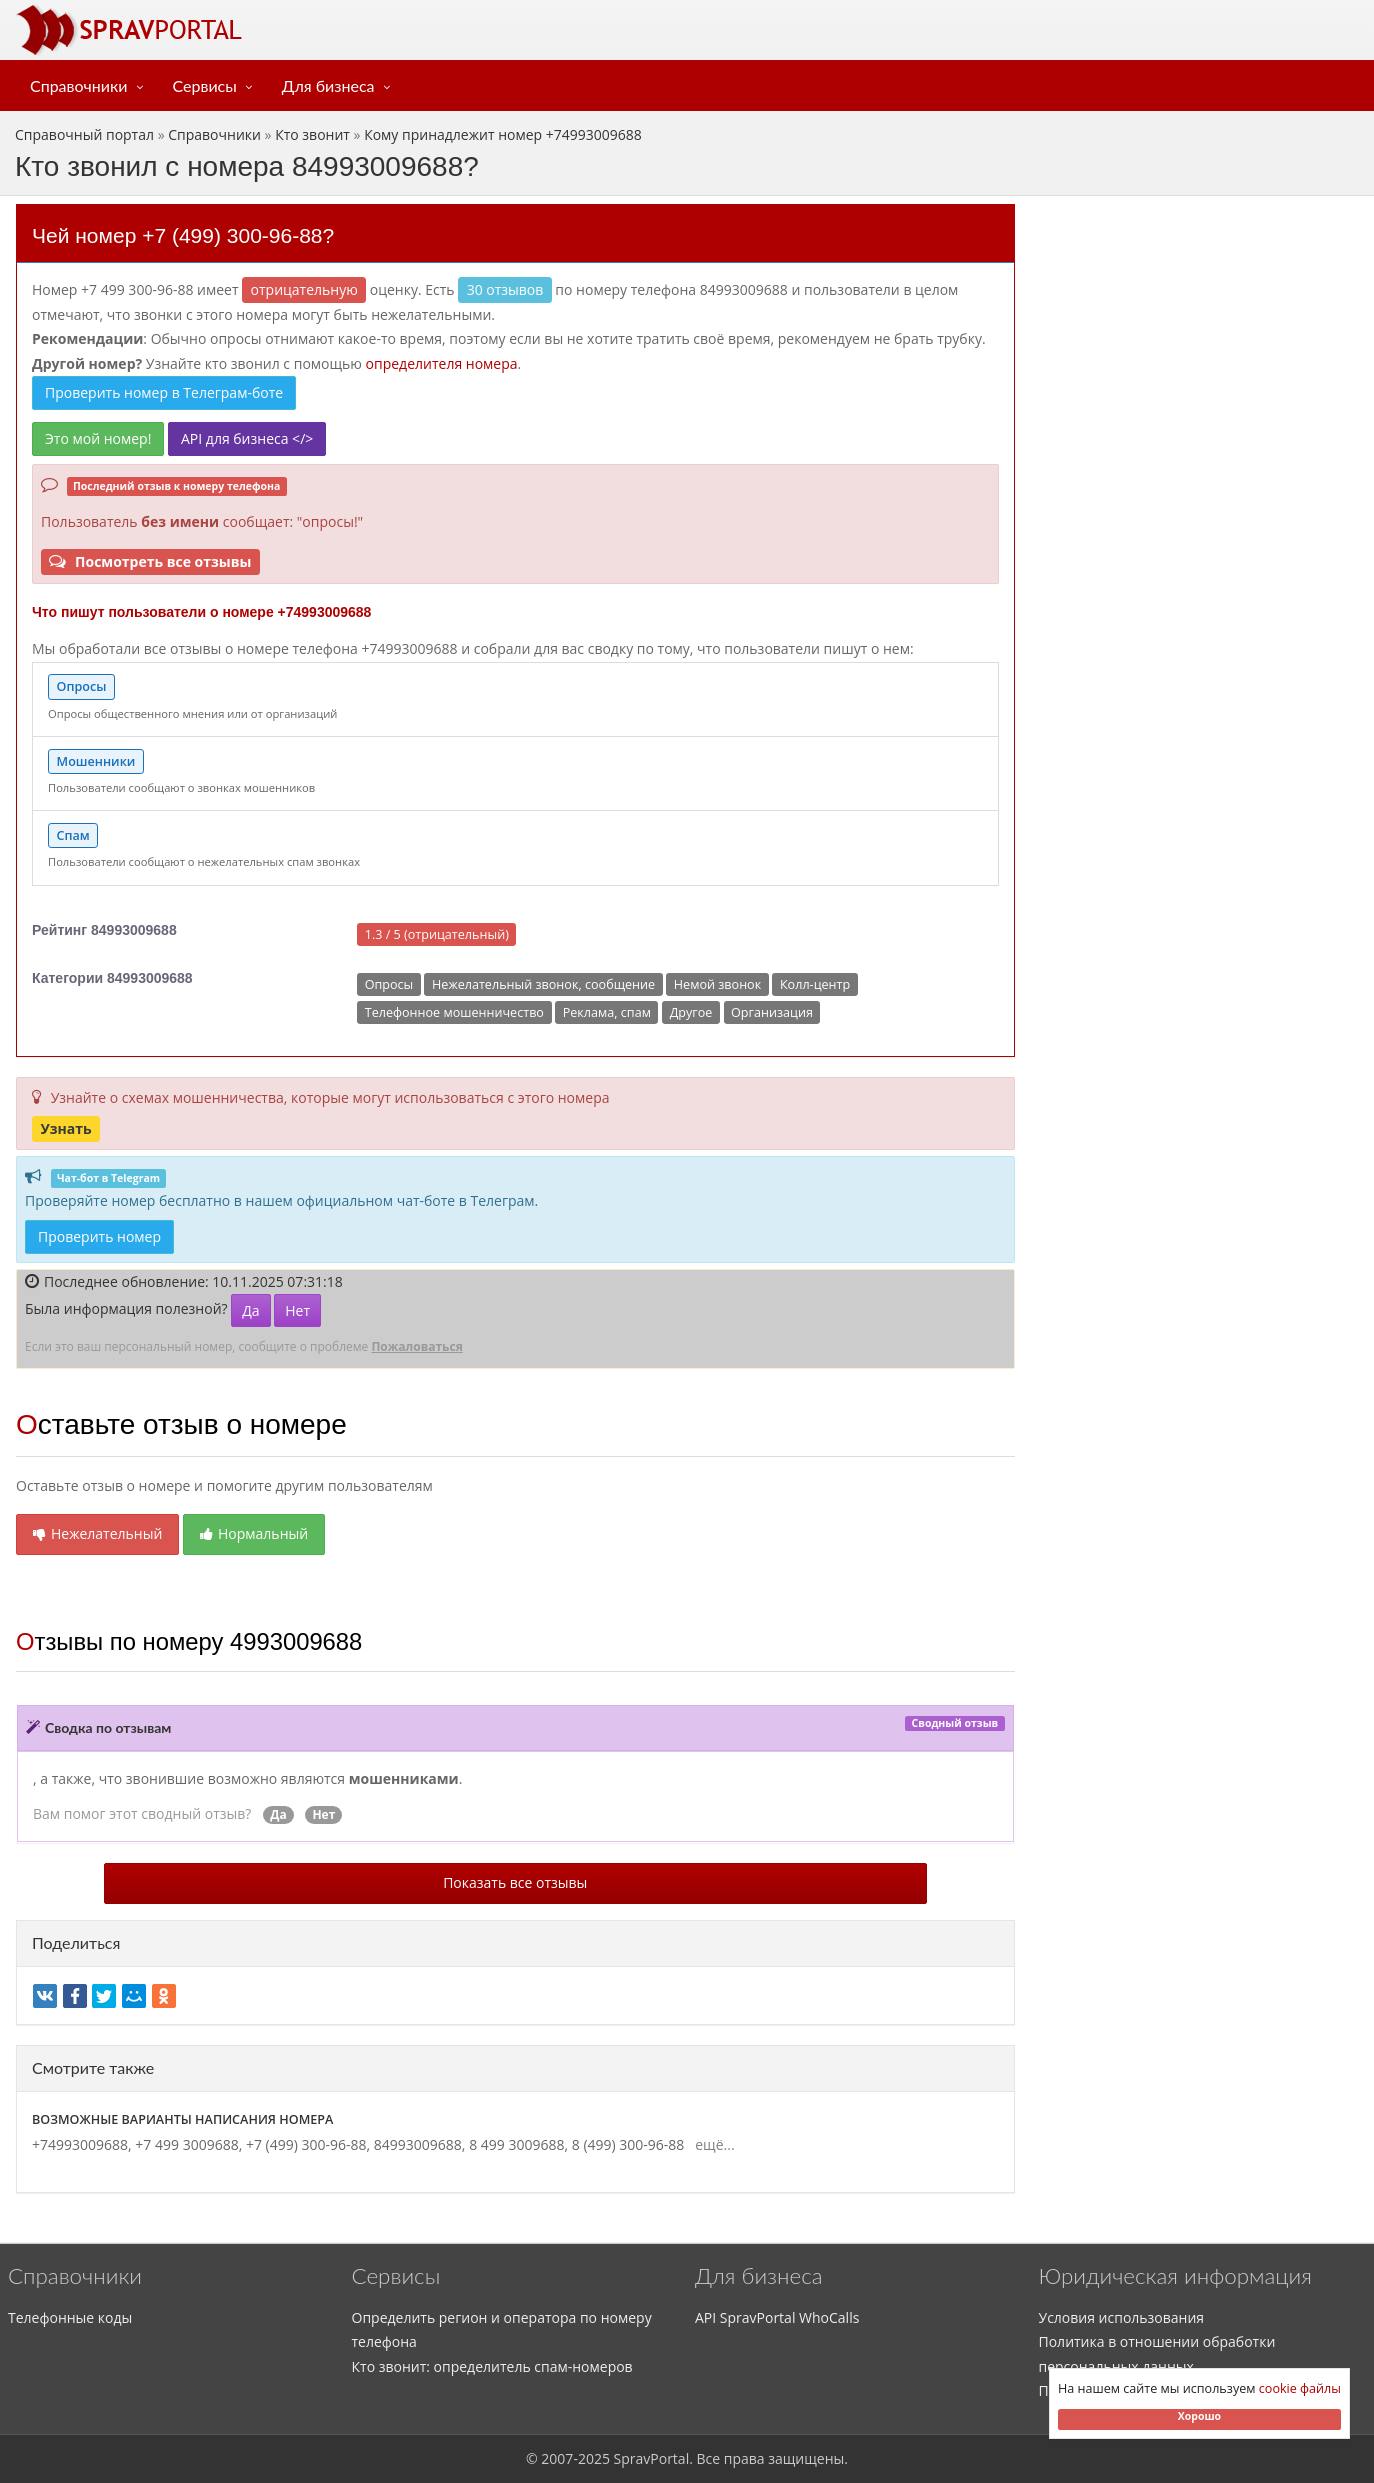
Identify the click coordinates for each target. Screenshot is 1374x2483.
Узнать (65, 1127)
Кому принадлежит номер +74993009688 (503, 134)
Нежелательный (97, 1533)
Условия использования (1122, 2317)
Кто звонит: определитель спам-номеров (492, 2366)
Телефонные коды (70, 2317)
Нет (297, 1310)
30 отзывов (505, 289)
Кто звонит (312, 134)
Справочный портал (84, 134)
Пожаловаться (416, 1346)
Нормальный (254, 1533)
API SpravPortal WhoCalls (777, 2317)
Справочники (79, 85)
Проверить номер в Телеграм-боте (164, 392)
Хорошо (1199, 2416)
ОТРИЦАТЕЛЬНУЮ (304, 289)
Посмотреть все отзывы (150, 561)
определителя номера (442, 363)
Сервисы (205, 85)
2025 (594, 2458)
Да (250, 1310)
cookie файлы (1300, 2388)
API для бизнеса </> (247, 438)
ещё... (711, 2144)
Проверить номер (99, 1236)
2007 (557, 2458)
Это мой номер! (98, 438)
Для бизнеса (328, 85)
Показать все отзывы (515, 1882)
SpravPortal (652, 2458)
